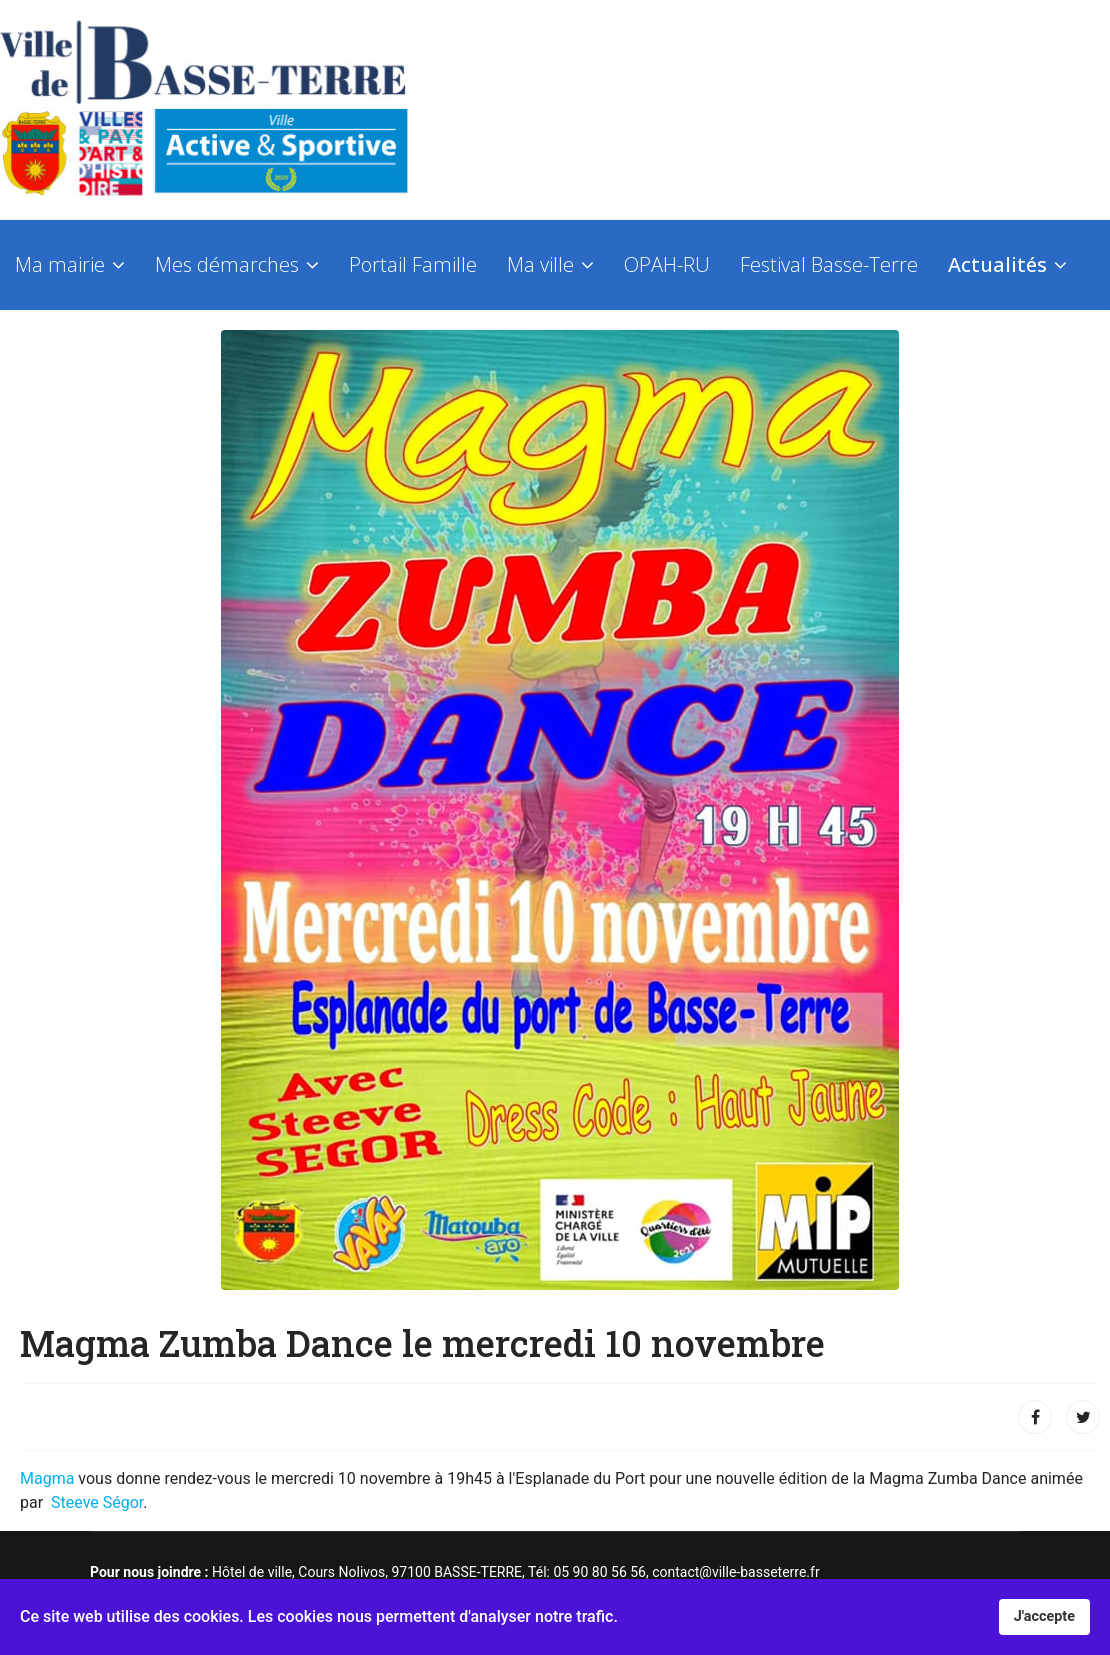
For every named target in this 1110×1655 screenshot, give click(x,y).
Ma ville (540, 264)
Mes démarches (227, 264)
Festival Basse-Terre (829, 264)
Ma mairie (60, 264)
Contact (49, 364)
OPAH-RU (667, 264)
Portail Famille (413, 264)
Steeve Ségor (97, 1502)
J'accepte (1044, 1616)
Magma (49, 1478)
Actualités (997, 264)
